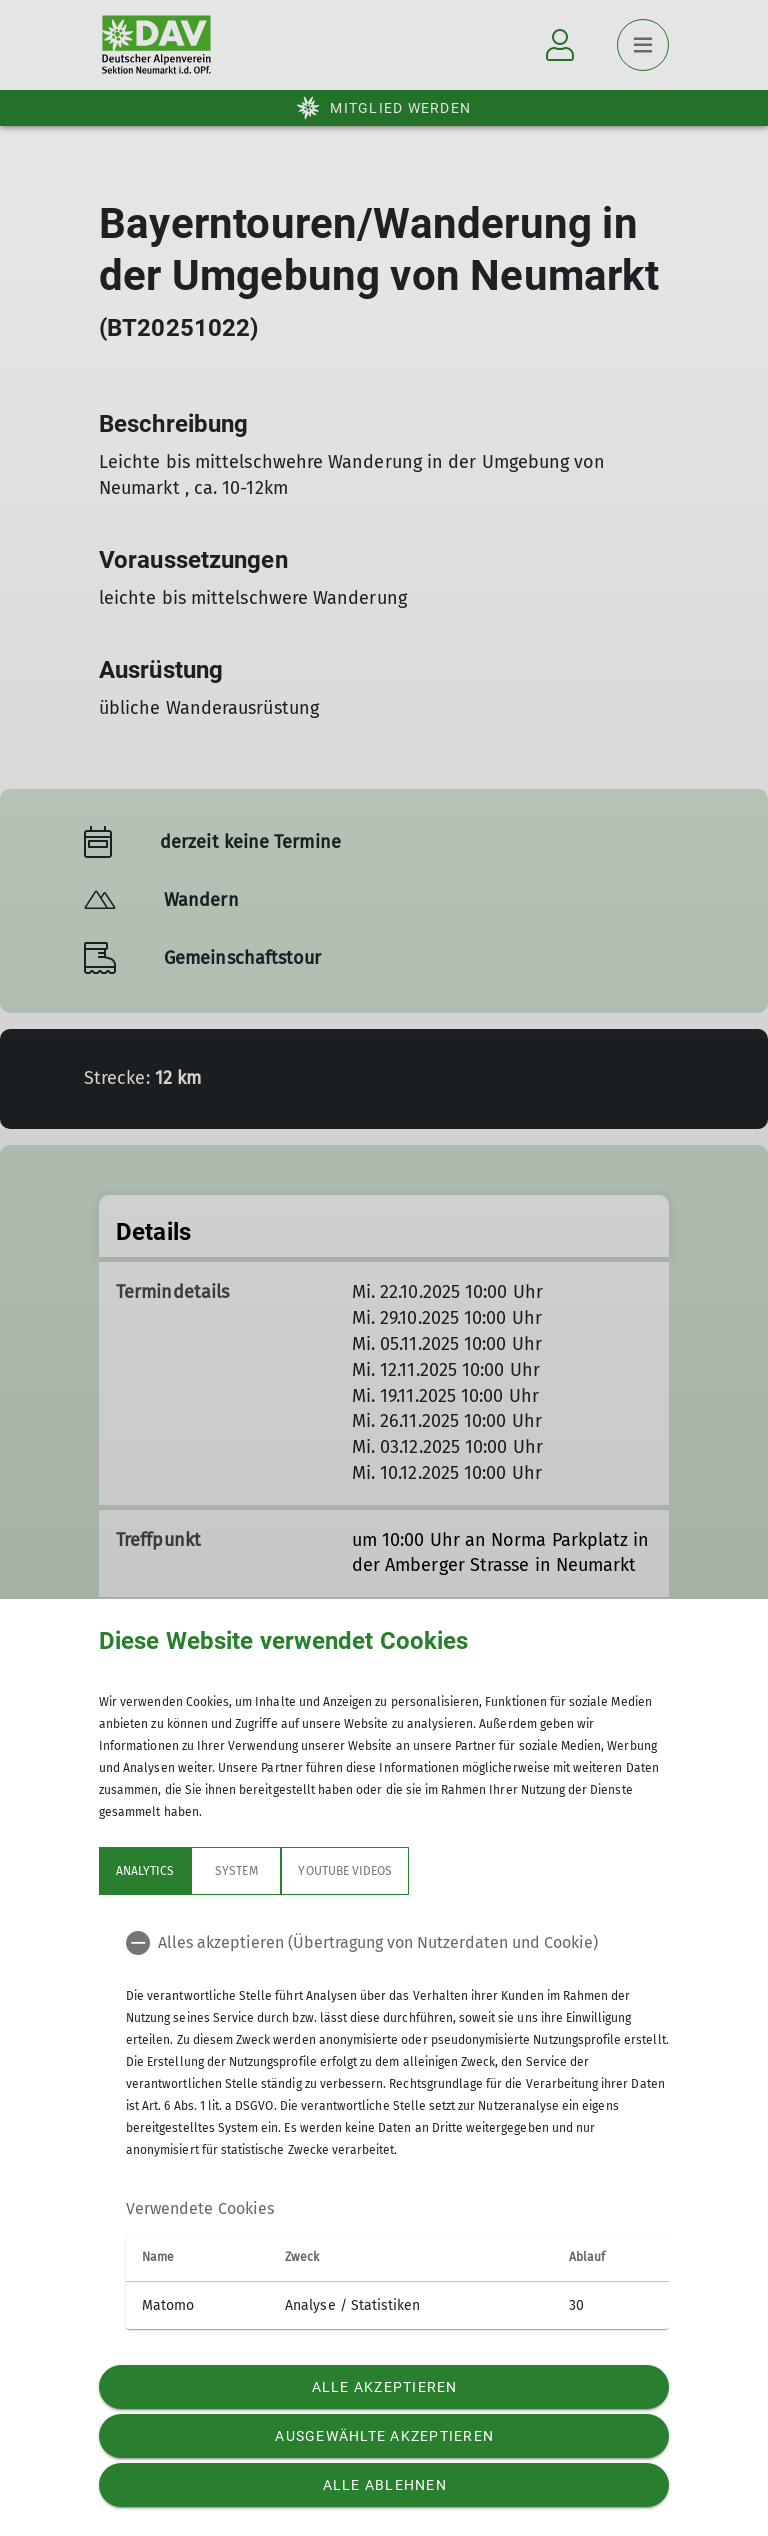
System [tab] (236, 1871)
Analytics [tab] (145, 1871)
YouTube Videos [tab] (345, 1871)
